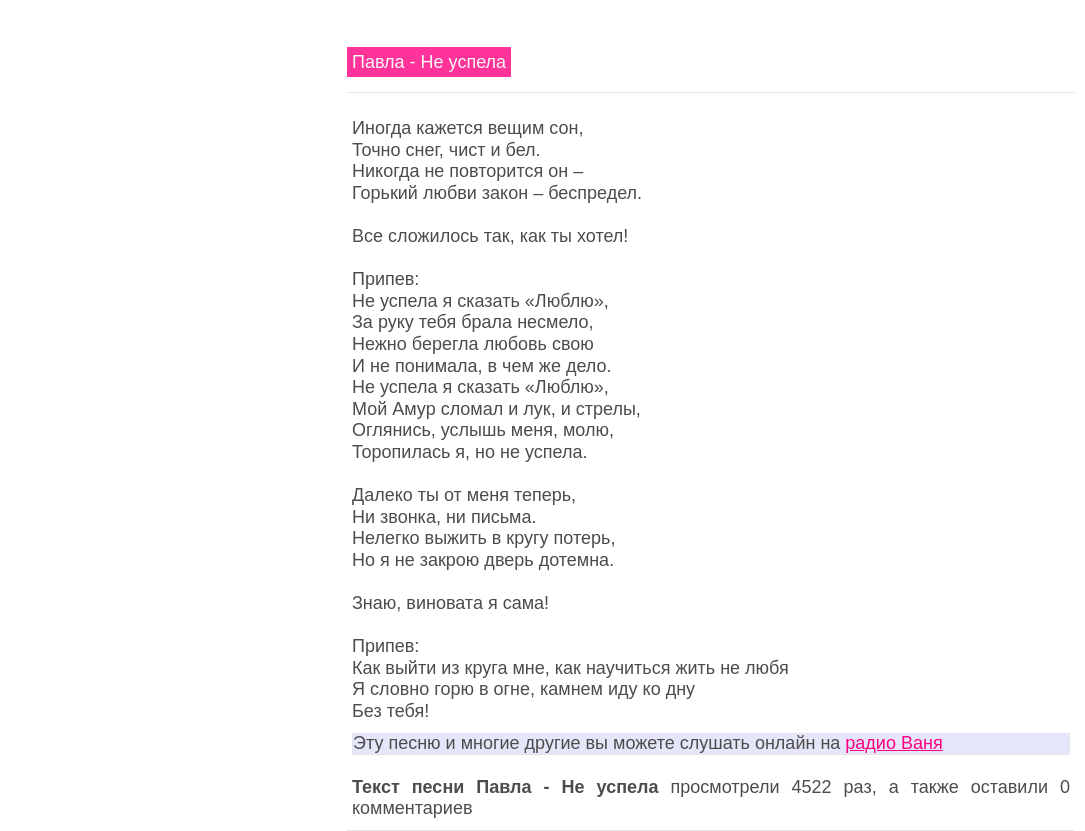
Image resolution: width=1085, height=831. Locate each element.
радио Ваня (893, 743)
